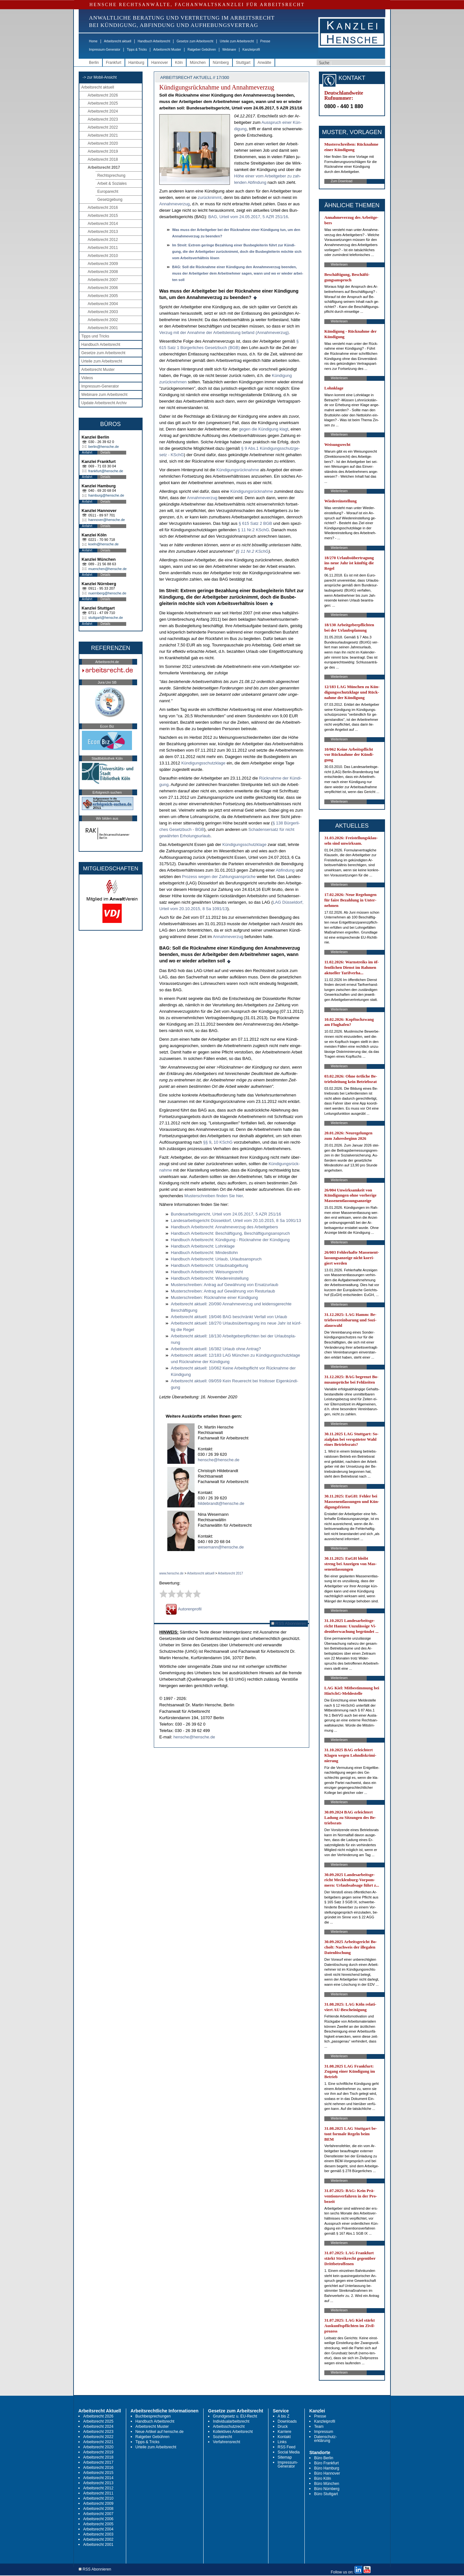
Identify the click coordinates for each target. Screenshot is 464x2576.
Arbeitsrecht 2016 (103, 207)
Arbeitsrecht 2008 (103, 271)
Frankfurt (113, 62)
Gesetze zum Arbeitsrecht (195, 41)
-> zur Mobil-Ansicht (100, 77)
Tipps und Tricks (95, 336)
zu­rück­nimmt (210, 197)
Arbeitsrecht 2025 (103, 103)
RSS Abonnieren (288, 1623)
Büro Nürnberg (326, 2488)
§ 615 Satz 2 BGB (255, 523)
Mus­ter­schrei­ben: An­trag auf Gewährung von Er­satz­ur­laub (224, 1284)
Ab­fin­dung (285, 870)
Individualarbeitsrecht (231, 2421)
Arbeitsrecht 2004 (103, 304)
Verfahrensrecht (226, 2442)
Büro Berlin (323, 2458)
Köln (179, 62)
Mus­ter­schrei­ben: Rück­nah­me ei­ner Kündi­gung (214, 1297)
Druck (283, 2426)
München (198, 62)
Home (93, 41)
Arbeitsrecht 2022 (103, 127)
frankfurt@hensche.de (105, 471)
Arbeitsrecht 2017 (104, 167)
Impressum (323, 2431)
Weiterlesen (339, 264)
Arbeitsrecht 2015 (103, 215)
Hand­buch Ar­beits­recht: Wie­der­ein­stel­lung (210, 1278)
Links (282, 2442)
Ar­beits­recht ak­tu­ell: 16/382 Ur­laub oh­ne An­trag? (216, 1348)
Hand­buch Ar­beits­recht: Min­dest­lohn (204, 1252)
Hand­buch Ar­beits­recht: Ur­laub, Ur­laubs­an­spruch (216, 1259)
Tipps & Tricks (137, 49)
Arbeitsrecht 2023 (103, 119)
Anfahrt (87, 452)
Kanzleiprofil (251, 49)
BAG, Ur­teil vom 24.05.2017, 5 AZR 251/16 (248, 216)
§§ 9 (207, 1142)
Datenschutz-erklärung (325, 2439)
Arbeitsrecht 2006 (103, 288)
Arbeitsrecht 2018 (103, 159)
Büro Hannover (327, 2473)
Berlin (94, 62)
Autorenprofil (184, 1609)
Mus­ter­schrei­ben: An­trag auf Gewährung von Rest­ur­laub (223, 1291)
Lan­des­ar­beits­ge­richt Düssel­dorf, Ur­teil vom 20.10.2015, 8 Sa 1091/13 (236, 1220)
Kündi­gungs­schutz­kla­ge (203, 763)
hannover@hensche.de (106, 520)
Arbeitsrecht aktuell (117, 41)
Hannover (159, 62)
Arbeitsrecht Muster (167, 49)
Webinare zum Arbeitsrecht (104, 394)
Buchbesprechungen (153, 2416)
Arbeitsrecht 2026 (103, 95)
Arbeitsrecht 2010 (103, 255)
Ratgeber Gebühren (202, 49)
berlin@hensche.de (103, 446)
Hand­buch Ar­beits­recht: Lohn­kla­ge (203, 1246)
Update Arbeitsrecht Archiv (104, 403)
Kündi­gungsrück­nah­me (237, 469)
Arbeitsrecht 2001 (103, 328)
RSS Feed (286, 2447)
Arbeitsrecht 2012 (103, 239)
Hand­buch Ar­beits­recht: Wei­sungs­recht (207, 1271)
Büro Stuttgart (326, 2494)
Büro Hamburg (326, 2468)
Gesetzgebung (109, 199)
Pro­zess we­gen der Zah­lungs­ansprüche (219, 876)
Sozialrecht (222, 2437)
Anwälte (264, 62)
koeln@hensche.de (103, 544)
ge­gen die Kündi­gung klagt (263, 429)
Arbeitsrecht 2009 (103, 263)
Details (105, 452)
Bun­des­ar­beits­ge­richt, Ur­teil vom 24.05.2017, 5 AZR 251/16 (226, 1214)
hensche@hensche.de (219, 1459)
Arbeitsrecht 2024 (103, 111)
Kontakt (284, 2437)
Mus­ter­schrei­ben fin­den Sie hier (213, 1195)
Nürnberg (221, 62)
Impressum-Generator (104, 49)
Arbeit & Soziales (112, 183)
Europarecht (107, 191)
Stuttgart (243, 62)
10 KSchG (223, 1142)
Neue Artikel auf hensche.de (160, 2431)
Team (318, 2426)
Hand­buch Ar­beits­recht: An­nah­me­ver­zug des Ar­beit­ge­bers (224, 1226)
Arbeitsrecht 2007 (103, 279)
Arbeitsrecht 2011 (103, 247)
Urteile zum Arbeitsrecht (237, 41)
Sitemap (285, 2457)
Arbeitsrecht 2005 (103, 296)
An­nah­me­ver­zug (174, 203)
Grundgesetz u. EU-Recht (235, 2416)
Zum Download (341, 181)
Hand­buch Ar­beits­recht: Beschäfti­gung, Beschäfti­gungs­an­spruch (230, 1233)
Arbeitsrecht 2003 (103, 312)
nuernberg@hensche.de (107, 593)
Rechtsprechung (111, 175)
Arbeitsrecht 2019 (103, 151)
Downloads (287, 2421)
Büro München (326, 2483)
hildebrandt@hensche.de (221, 1503)
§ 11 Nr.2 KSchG (253, 529)
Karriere (285, 2431)
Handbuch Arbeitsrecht (154, 41)
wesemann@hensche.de (221, 1547)
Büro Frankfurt (326, 2463)
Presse (265, 41)
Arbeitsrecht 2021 (103, 135)
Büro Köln (322, 2478)
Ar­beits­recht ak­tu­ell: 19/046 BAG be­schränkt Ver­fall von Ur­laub (229, 1316)
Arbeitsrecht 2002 (103, 320)
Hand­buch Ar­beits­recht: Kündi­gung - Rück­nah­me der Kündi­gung (230, 1239)
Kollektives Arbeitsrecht (233, 2431)
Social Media (289, 2452)
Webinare (229, 49)
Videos (87, 378)
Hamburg (136, 62)
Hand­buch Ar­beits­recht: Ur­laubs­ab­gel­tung (209, 1265)
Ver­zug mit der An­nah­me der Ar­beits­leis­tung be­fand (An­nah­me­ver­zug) (224, 332)
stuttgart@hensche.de (105, 617)
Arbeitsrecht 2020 (103, 143)
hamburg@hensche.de (106, 495)
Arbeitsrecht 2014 (103, 223)
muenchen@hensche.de (107, 569)
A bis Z (284, 2416)
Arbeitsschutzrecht (229, 2426)
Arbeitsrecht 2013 (103, 231)
